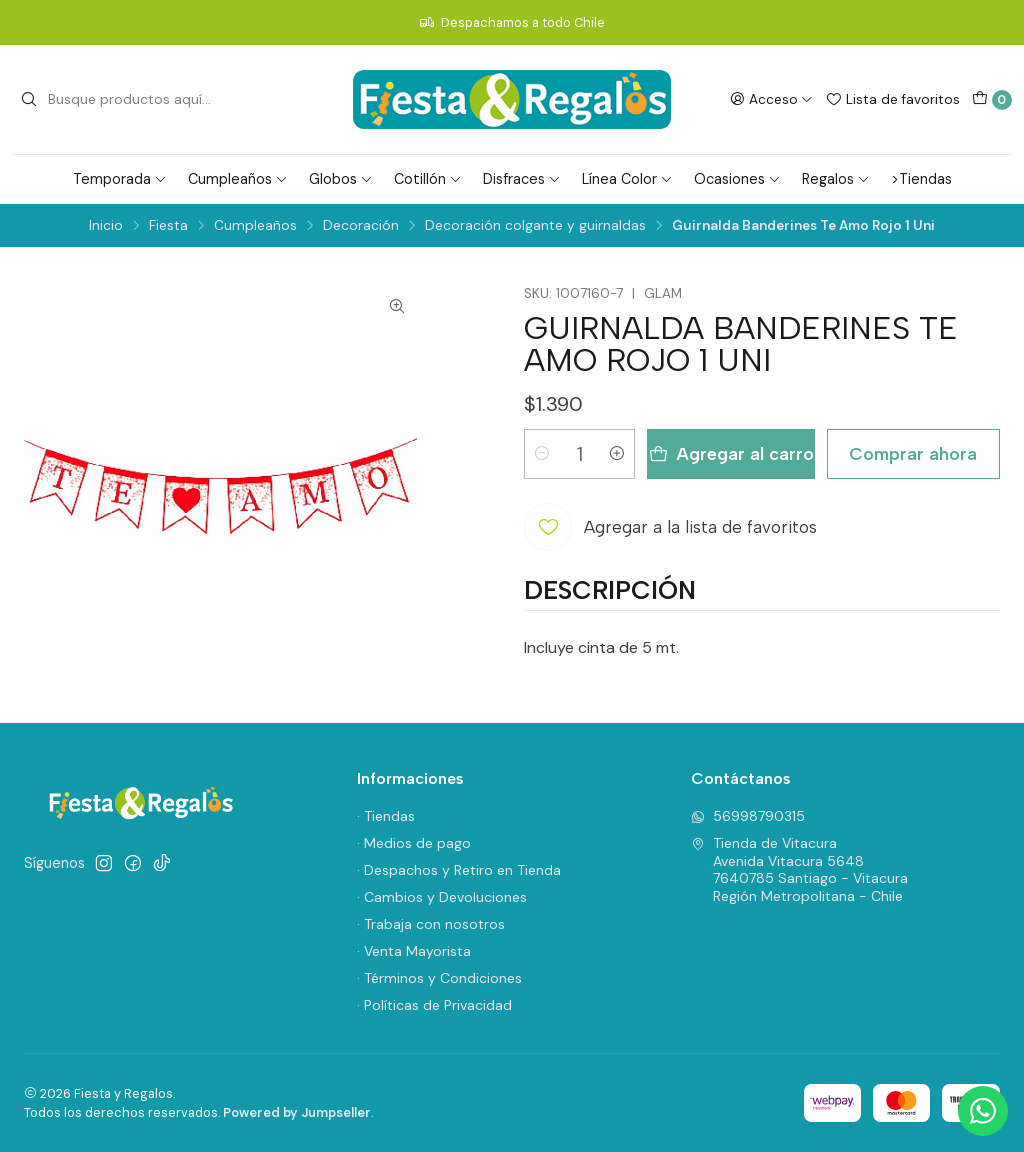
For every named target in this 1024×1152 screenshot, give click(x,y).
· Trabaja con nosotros (431, 924)
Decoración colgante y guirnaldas (535, 226)
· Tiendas (386, 816)
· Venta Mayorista (414, 951)
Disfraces (522, 179)
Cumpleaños (238, 179)
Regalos (836, 179)
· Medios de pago (414, 843)
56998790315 (748, 816)
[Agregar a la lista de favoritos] (670, 527)
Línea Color (627, 179)
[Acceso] (771, 99)
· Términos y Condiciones (439, 978)
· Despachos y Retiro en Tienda (459, 870)
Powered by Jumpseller (297, 1112)
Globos (341, 179)
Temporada (120, 179)
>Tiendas (921, 179)
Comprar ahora (913, 453)
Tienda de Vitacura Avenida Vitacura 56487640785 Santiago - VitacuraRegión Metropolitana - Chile (799, 869)
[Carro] (992, 100)
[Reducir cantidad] (542, 454)
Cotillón (428, 179)
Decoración (361, 226)
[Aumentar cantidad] (617, 454)
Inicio (106, 226)
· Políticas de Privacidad (434, 1005)
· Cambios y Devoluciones (442, 897)
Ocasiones (737, 179)
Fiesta (168, 226)
